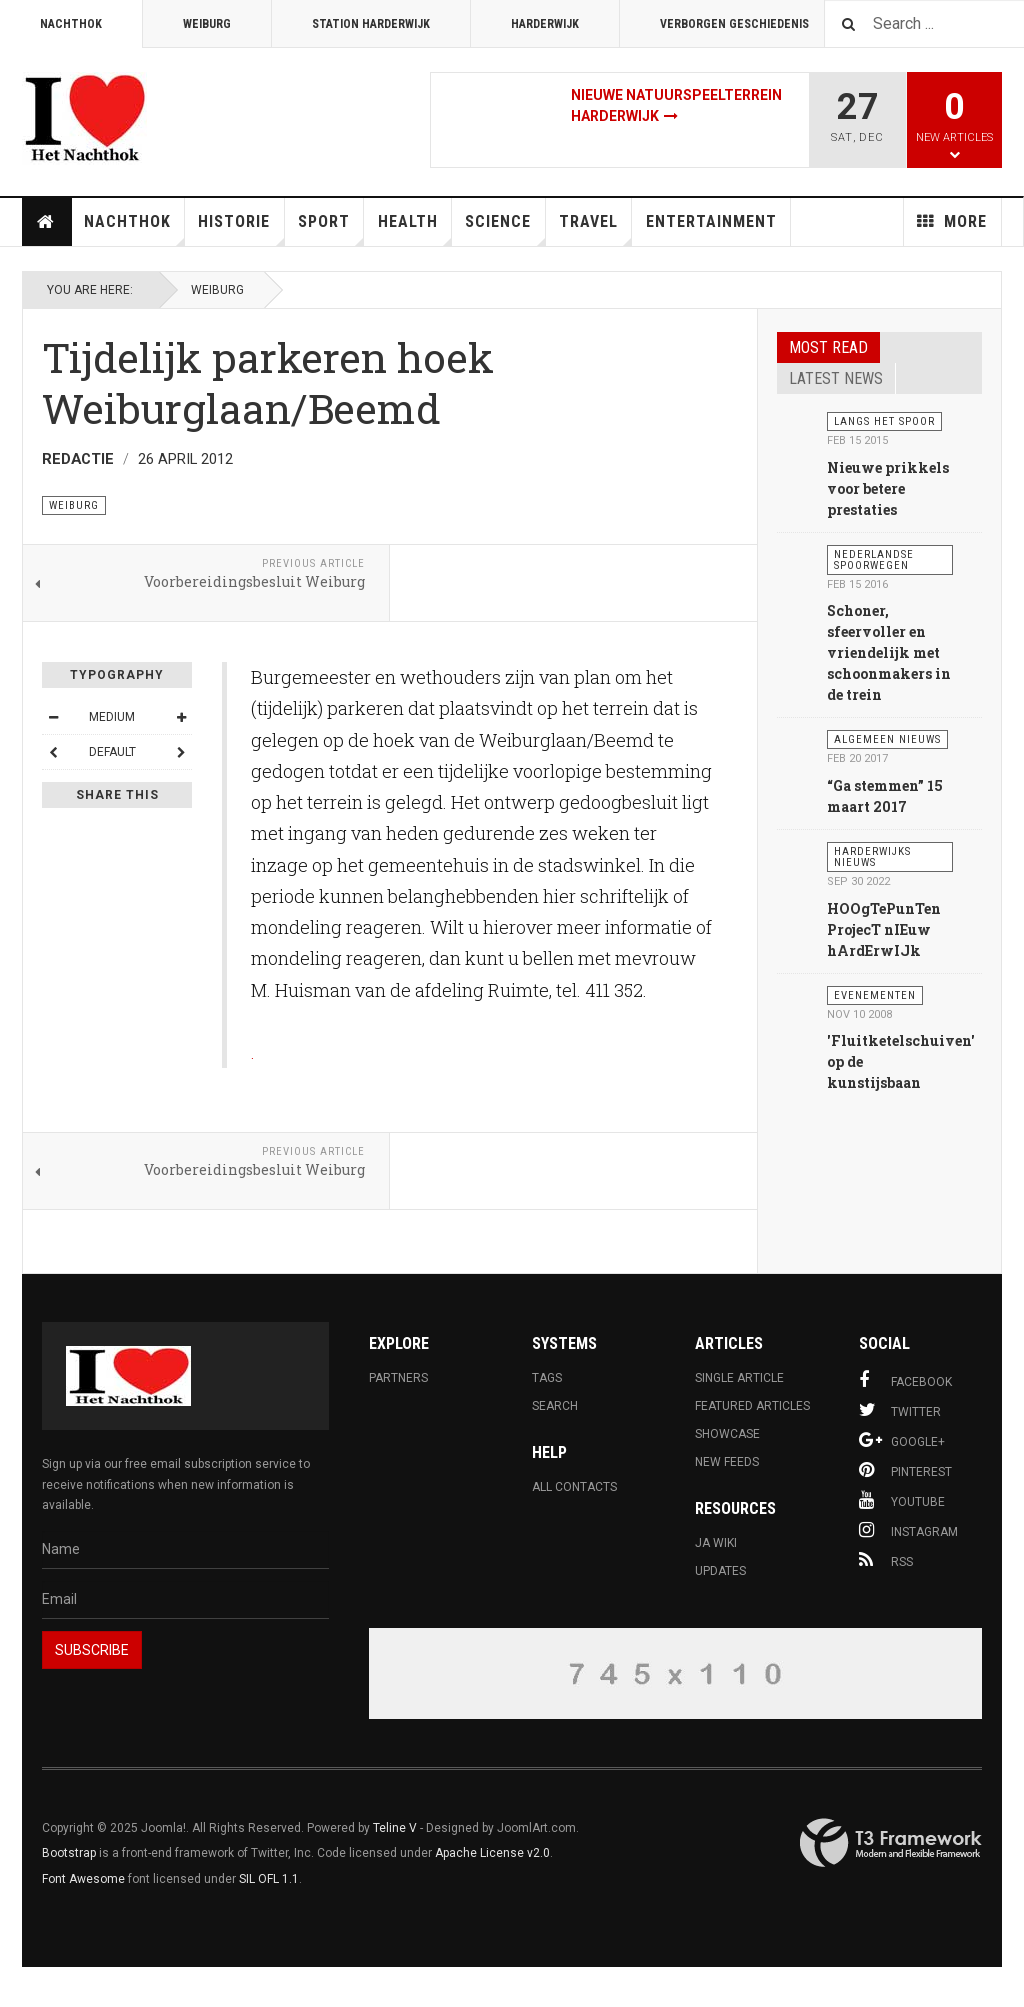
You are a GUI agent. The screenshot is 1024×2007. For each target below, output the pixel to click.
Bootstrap (69, 1853)
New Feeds (727, 1462)
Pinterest (905, 1470)
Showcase (727, 1434)
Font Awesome (83, 1879)
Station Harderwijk (371, 24)
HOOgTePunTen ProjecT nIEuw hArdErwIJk (884, 929)
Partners (398, 1378)
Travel (595, 229)
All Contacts (574, 1487)
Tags (547, 1378)
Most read (828, 347)
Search (555, 1406)
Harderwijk (545, 24)
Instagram (908, 1530)
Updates (720, 1571)
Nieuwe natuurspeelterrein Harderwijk (676, 105)
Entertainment (711, 221)
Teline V (395, 1828)
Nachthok (71, 24)
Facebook (905, 1380)
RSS (886, 1560)
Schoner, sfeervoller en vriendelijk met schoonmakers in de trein (889, 652)
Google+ (902, 1440)
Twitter (900, 1410)
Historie (241, 229)
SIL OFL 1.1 (269, 1879)
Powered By (891, 1843)
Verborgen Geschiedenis (734, 24)
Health (415, 229)
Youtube (902, 1500)
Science (505, 229)
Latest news (836, 378)
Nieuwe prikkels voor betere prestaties (888, 488)
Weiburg (207, 24)
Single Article (739, 1378)
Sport (331, 229)
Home (46, 222)
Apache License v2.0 (492, 1853)
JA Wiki (716, 1543)
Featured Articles (752, 1406)
